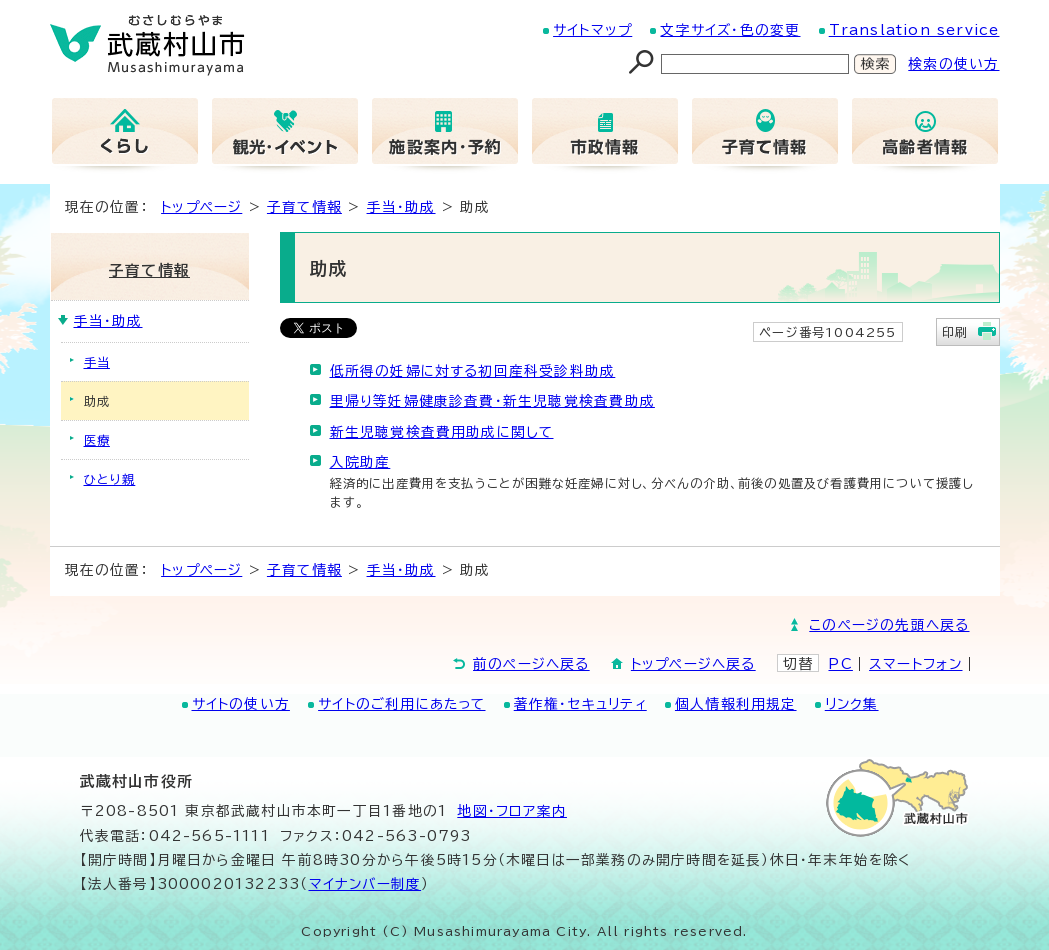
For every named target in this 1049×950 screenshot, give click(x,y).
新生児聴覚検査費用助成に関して (442, 432)
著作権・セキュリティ (580, 704)
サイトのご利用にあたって (401, 704)
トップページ (201, 207)
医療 (97, 440)
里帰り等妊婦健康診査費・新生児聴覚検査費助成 (492, 401)
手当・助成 (401, 207)
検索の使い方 (953, 64)
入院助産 (360, 462)
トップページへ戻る (693, 664)
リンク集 (852, 704)
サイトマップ (592, 30)
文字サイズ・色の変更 (730, 30)
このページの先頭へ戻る (889, 625)
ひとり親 (110, 479)
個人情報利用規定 (736, 704)
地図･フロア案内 (512, 811)
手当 (97, 362)
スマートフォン (915, 664)
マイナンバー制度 (365, 884)
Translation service (914, 30)
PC (840, 664)
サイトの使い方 (241, 704)
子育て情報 (304, 207)
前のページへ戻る (531, 664)
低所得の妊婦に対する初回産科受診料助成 (473, 371)
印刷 (955, 332)
